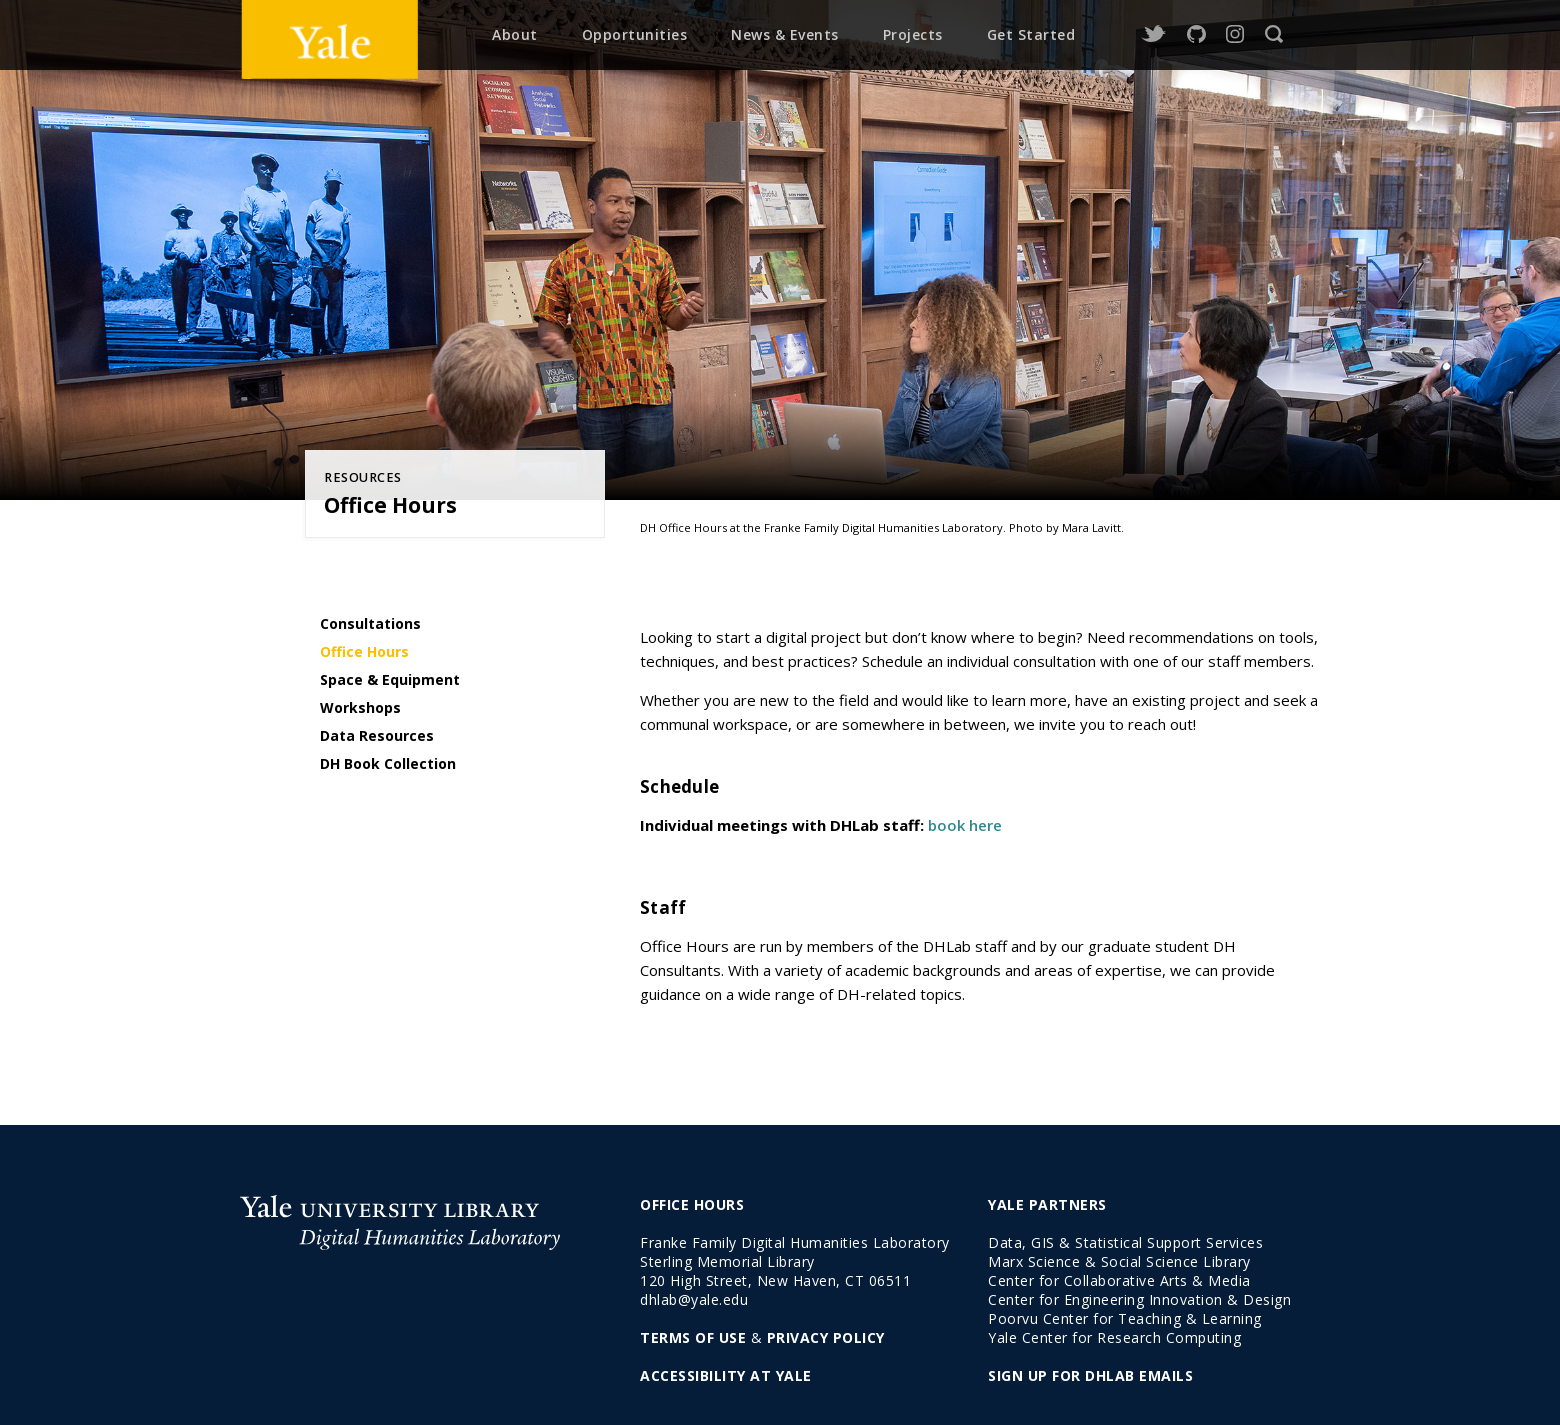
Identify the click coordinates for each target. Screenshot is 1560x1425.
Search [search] (1274, 35)
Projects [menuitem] (913, 34)
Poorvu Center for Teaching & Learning (1125, 1318)
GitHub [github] (1196, 35)
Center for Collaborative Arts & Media (1119, 1280)
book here (965, 825)
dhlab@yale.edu (694, 1299)
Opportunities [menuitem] (635, 34)
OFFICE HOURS (692, 1204)
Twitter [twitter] (1153, 35)
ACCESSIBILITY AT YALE (726, 1375)
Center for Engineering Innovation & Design (1139, 1299)
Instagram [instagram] (1235, 35)
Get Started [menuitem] (1031, 34)
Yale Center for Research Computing (1114, 1337)
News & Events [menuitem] (785, 34)
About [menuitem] (515, 34)
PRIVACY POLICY (826, 1337)
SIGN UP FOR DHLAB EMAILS (1090, 1375)
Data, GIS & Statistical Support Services (1125, 1242)
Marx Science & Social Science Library (1119, 1261)
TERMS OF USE (693, 1337)
